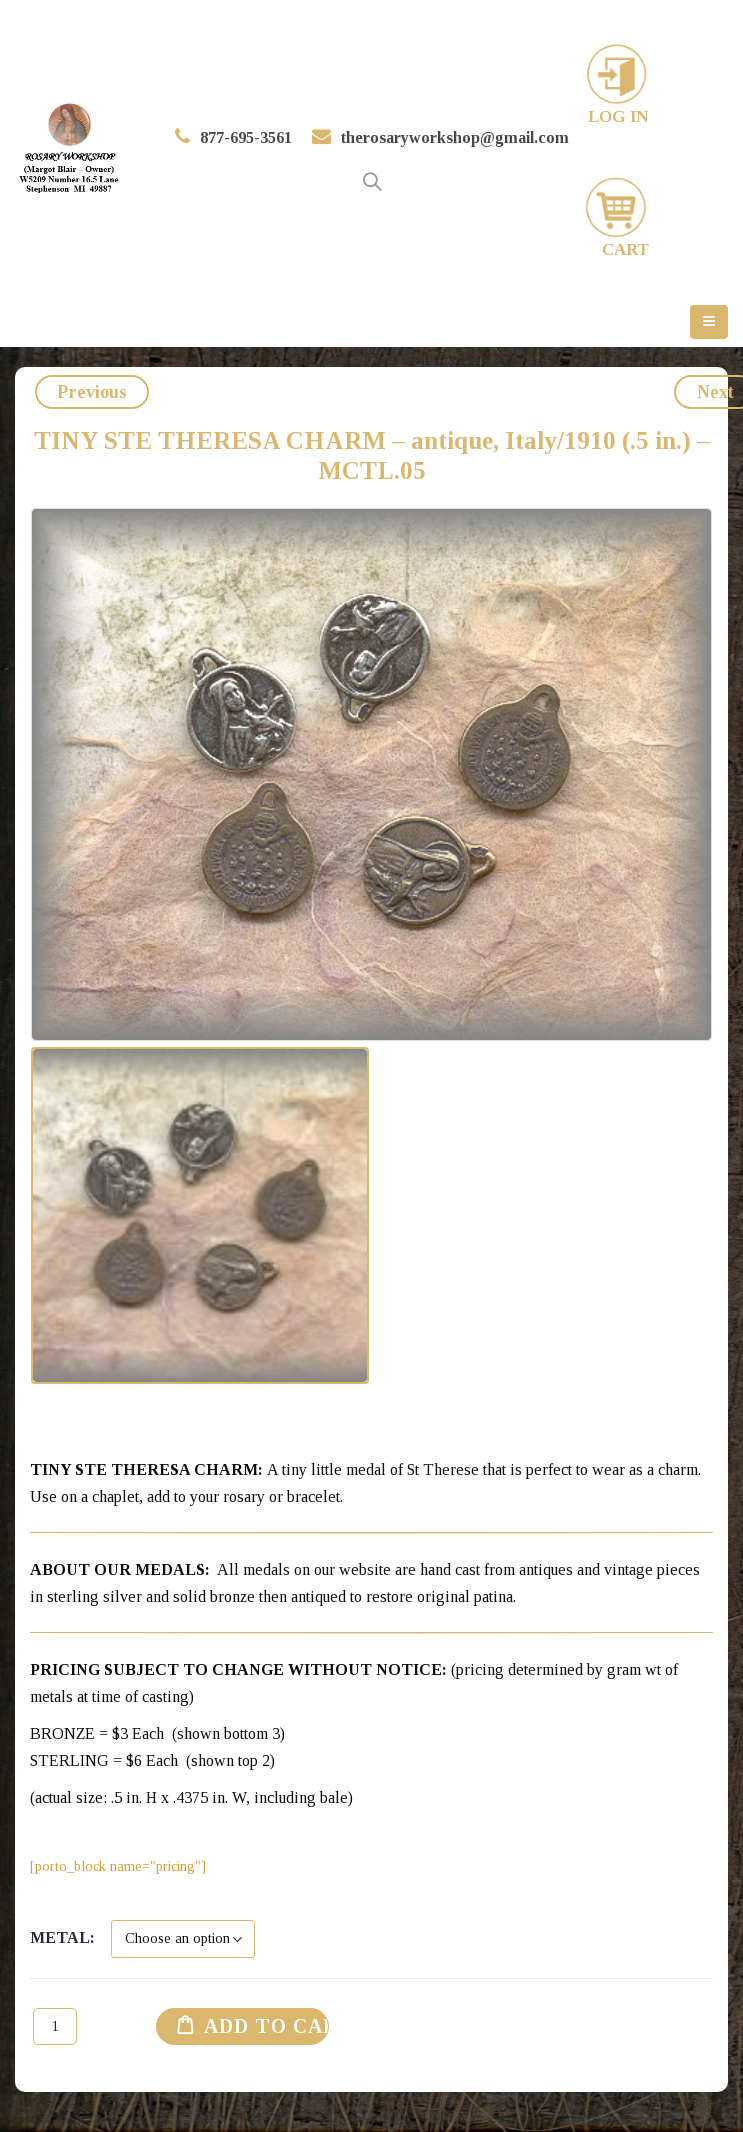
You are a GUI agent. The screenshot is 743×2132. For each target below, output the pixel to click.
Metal (60, 1937)
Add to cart (282, 2026)
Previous (92, 392)
